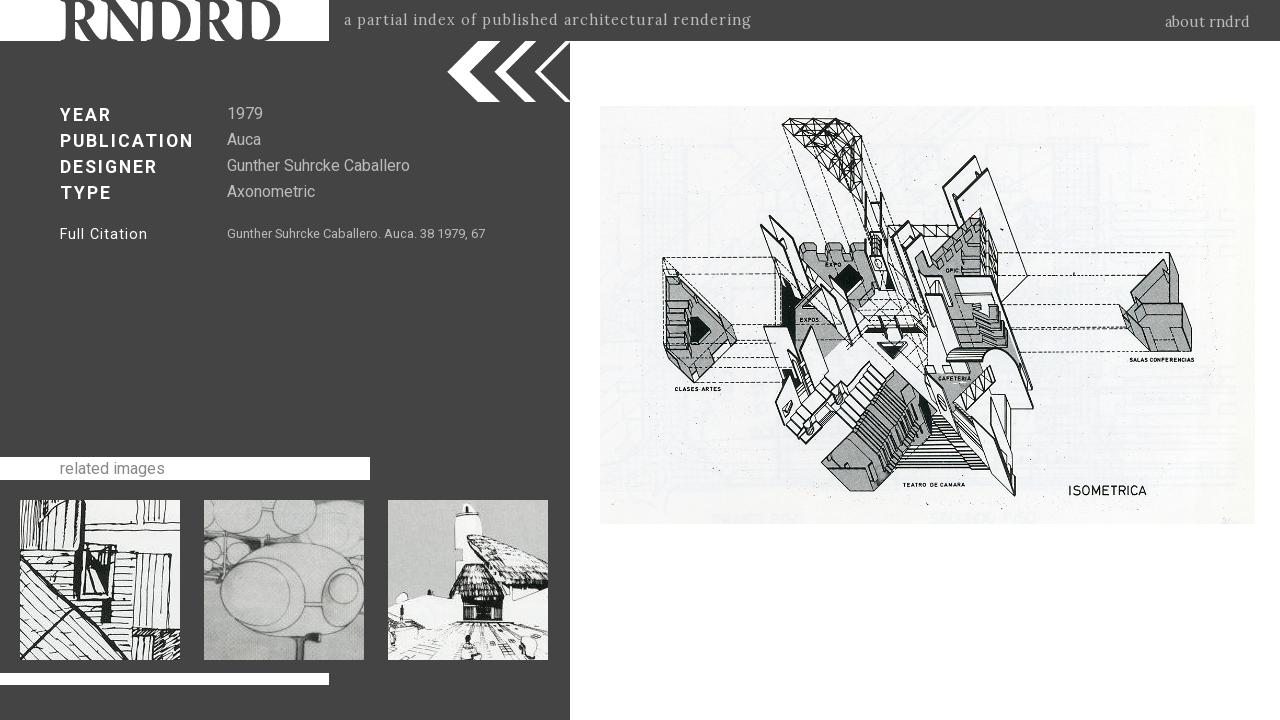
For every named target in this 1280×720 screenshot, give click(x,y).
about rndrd (1207, 22)
